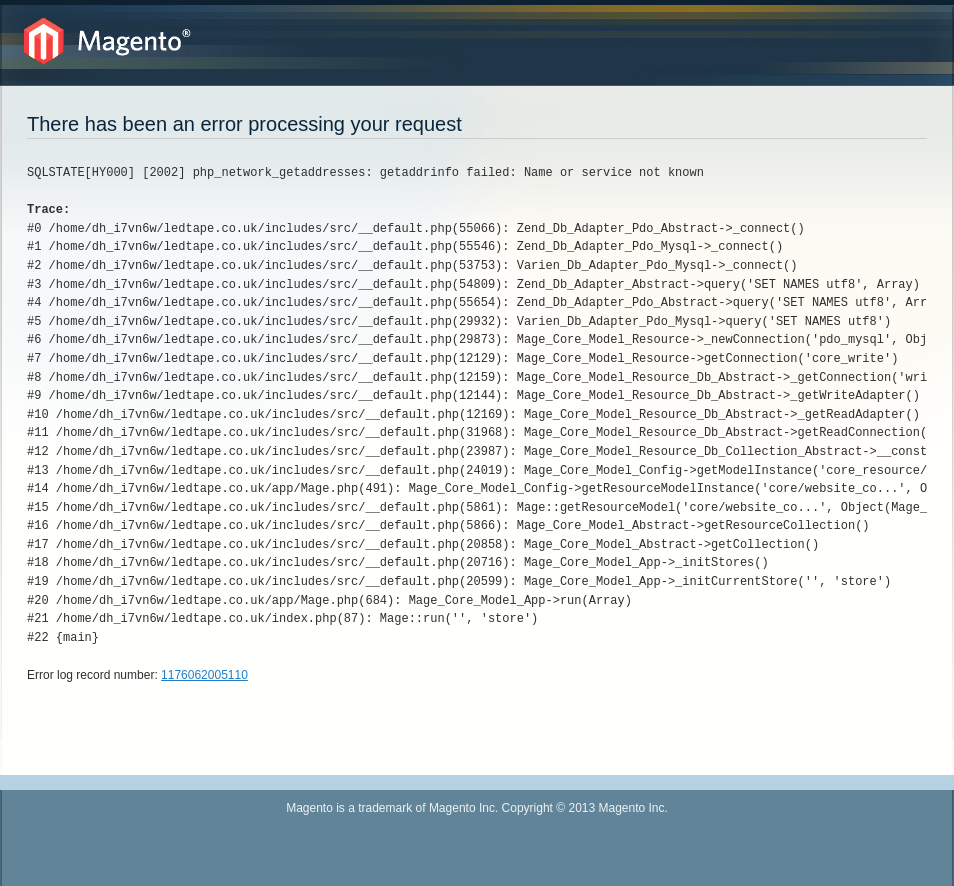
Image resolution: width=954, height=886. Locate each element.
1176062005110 (204, 675)
